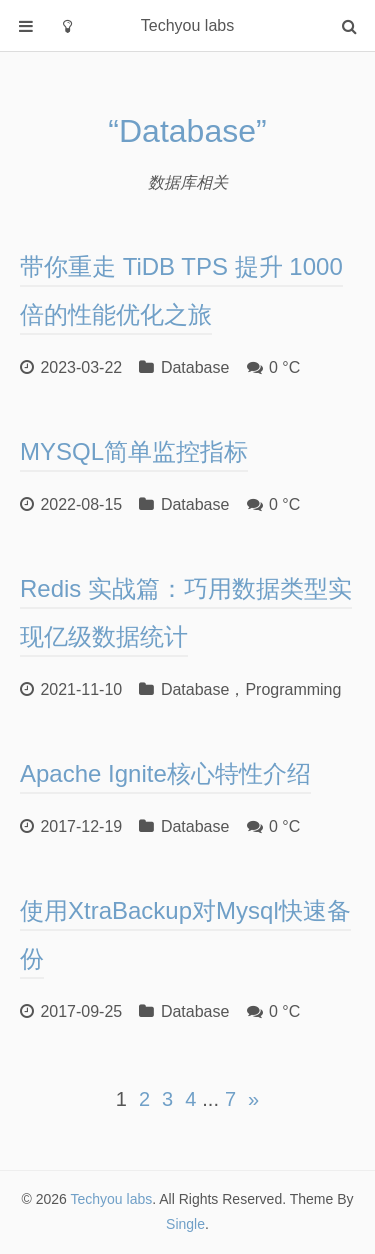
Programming (293, 689)
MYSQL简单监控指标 (134, 451)
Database (195, 367)
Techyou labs (112, 1199)
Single (185, 1224)
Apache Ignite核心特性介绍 (165, 773)
